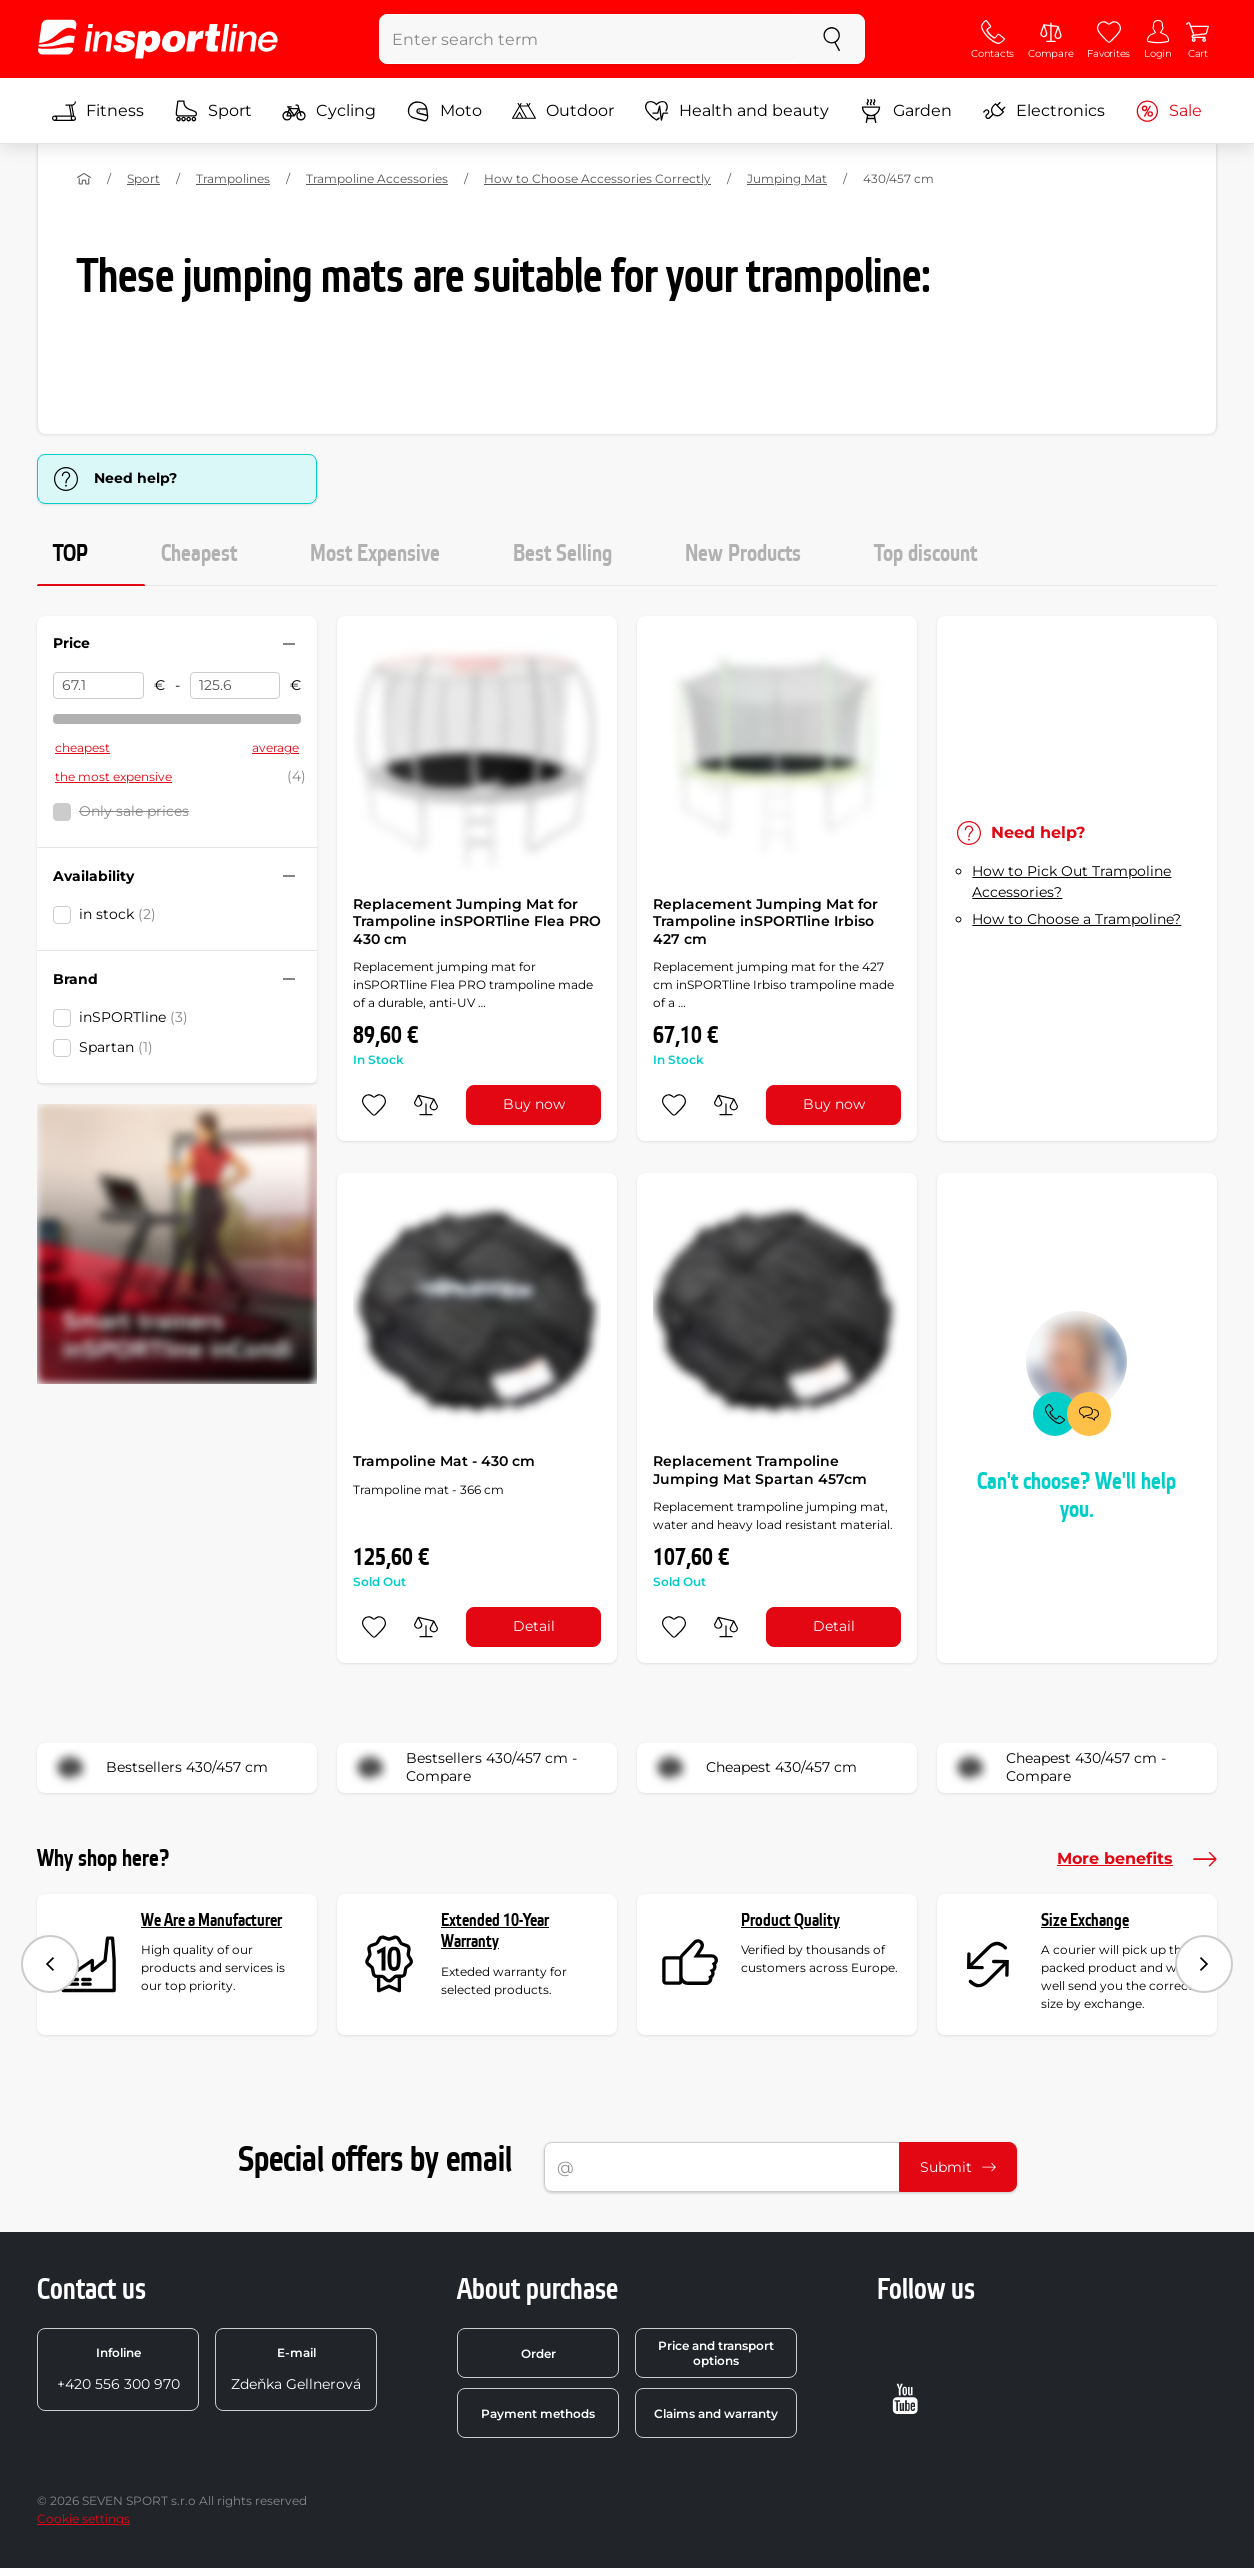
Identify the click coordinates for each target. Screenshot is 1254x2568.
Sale (1168, 111)
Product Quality (790, 1920)
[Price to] (235, 686)
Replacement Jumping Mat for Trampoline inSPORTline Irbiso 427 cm (765, 921)
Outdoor (563, 111)
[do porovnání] (426, 1105)
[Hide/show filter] (289, 644)
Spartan (116, 1047)
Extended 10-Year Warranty (495, 1931)
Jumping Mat (787, 178)
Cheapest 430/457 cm (753, 1768)
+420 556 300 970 (118, 2369)
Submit (958, 2167)
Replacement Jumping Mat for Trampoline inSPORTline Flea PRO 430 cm (477, 921)
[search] (832, 39)
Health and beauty (737, 111)
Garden (905, 111)
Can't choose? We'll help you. (1076, 1496)
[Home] (84, 179)
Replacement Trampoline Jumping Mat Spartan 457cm (760, 1470)
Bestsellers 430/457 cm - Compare (463, 1768)
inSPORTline (133, 1017)
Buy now (534, 1104)
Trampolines (233, 178)
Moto (444, 111)
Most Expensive (375, 554)
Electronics (1043, 111)
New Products (743, 554)
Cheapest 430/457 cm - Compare (1058, 1768)
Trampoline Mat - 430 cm (444, 1461)
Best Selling (562, 554)
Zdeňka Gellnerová (296, 2369)
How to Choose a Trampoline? (1076, 919)
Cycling (329, 111)
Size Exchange (1085, 1920)
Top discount (925, 554)
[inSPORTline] (158, 39)
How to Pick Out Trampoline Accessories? (1071, 881)
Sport (213, 111)
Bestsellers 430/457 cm (159, 1768)
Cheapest (199, 554)
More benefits (1137, 1859)
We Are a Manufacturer (211, 1920)
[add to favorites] (374, 1105)
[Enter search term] (589, 39)
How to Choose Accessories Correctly (597, 178)
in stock (117, 914)
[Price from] (98, 686)
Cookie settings (83, 2518)
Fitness (98, 111)
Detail (534, 1626)
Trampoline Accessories (377, 178)
